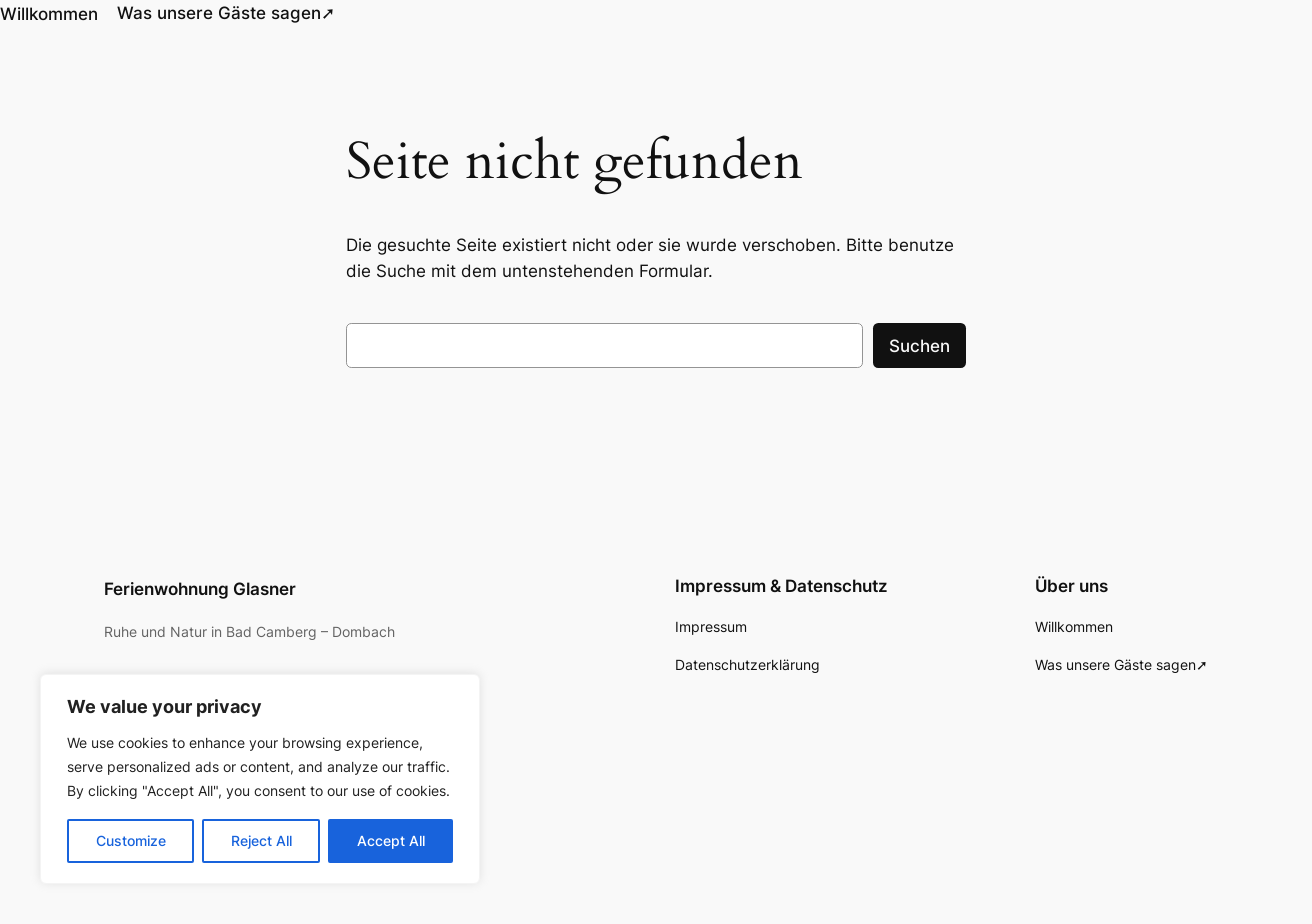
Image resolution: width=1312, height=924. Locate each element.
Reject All (261, 840)
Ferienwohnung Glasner (200, 587)
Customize (131, 840)
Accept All (391, 840)
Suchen (919, 344)
